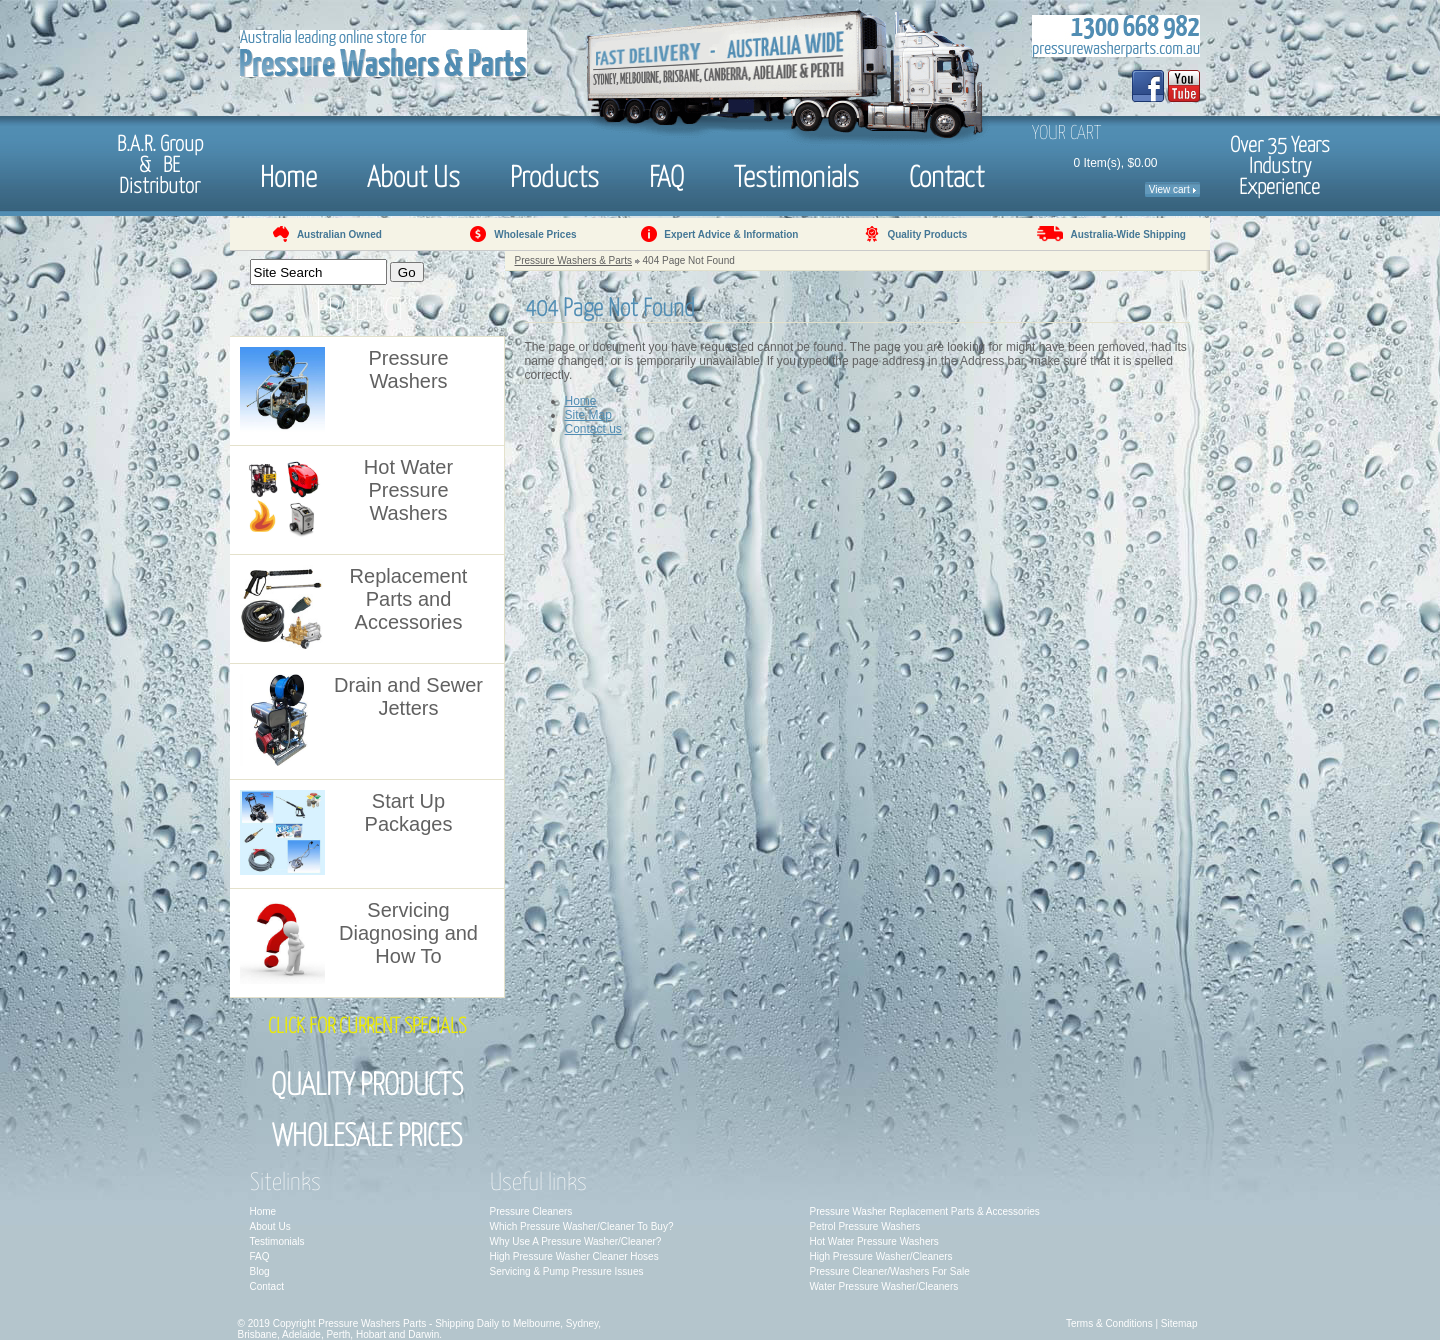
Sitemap (1179, 1323)
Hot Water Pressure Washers (874, 1241)
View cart (1172, 189)
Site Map (588, 415)
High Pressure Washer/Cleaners (881, 1256)
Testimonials (796, 175)
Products (554, 175)
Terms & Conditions (1109, 1323)
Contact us (593, 429)
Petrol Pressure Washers (865, 1226)
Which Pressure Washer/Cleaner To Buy (579, 1226)
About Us (413, 175)
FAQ (666, 175)
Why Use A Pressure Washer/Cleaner (573, 1241)
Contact (946, 175)
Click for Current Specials (367, 1027)
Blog (260, 1271)
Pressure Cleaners (531, 1211)
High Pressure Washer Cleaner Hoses (574, 1256)
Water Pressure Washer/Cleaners (884, 1286)
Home (288, 175)
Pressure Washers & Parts (573, 260)
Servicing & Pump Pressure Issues (567, 1271)
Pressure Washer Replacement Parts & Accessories (925, 1211)
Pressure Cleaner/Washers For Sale (890, 1271)
